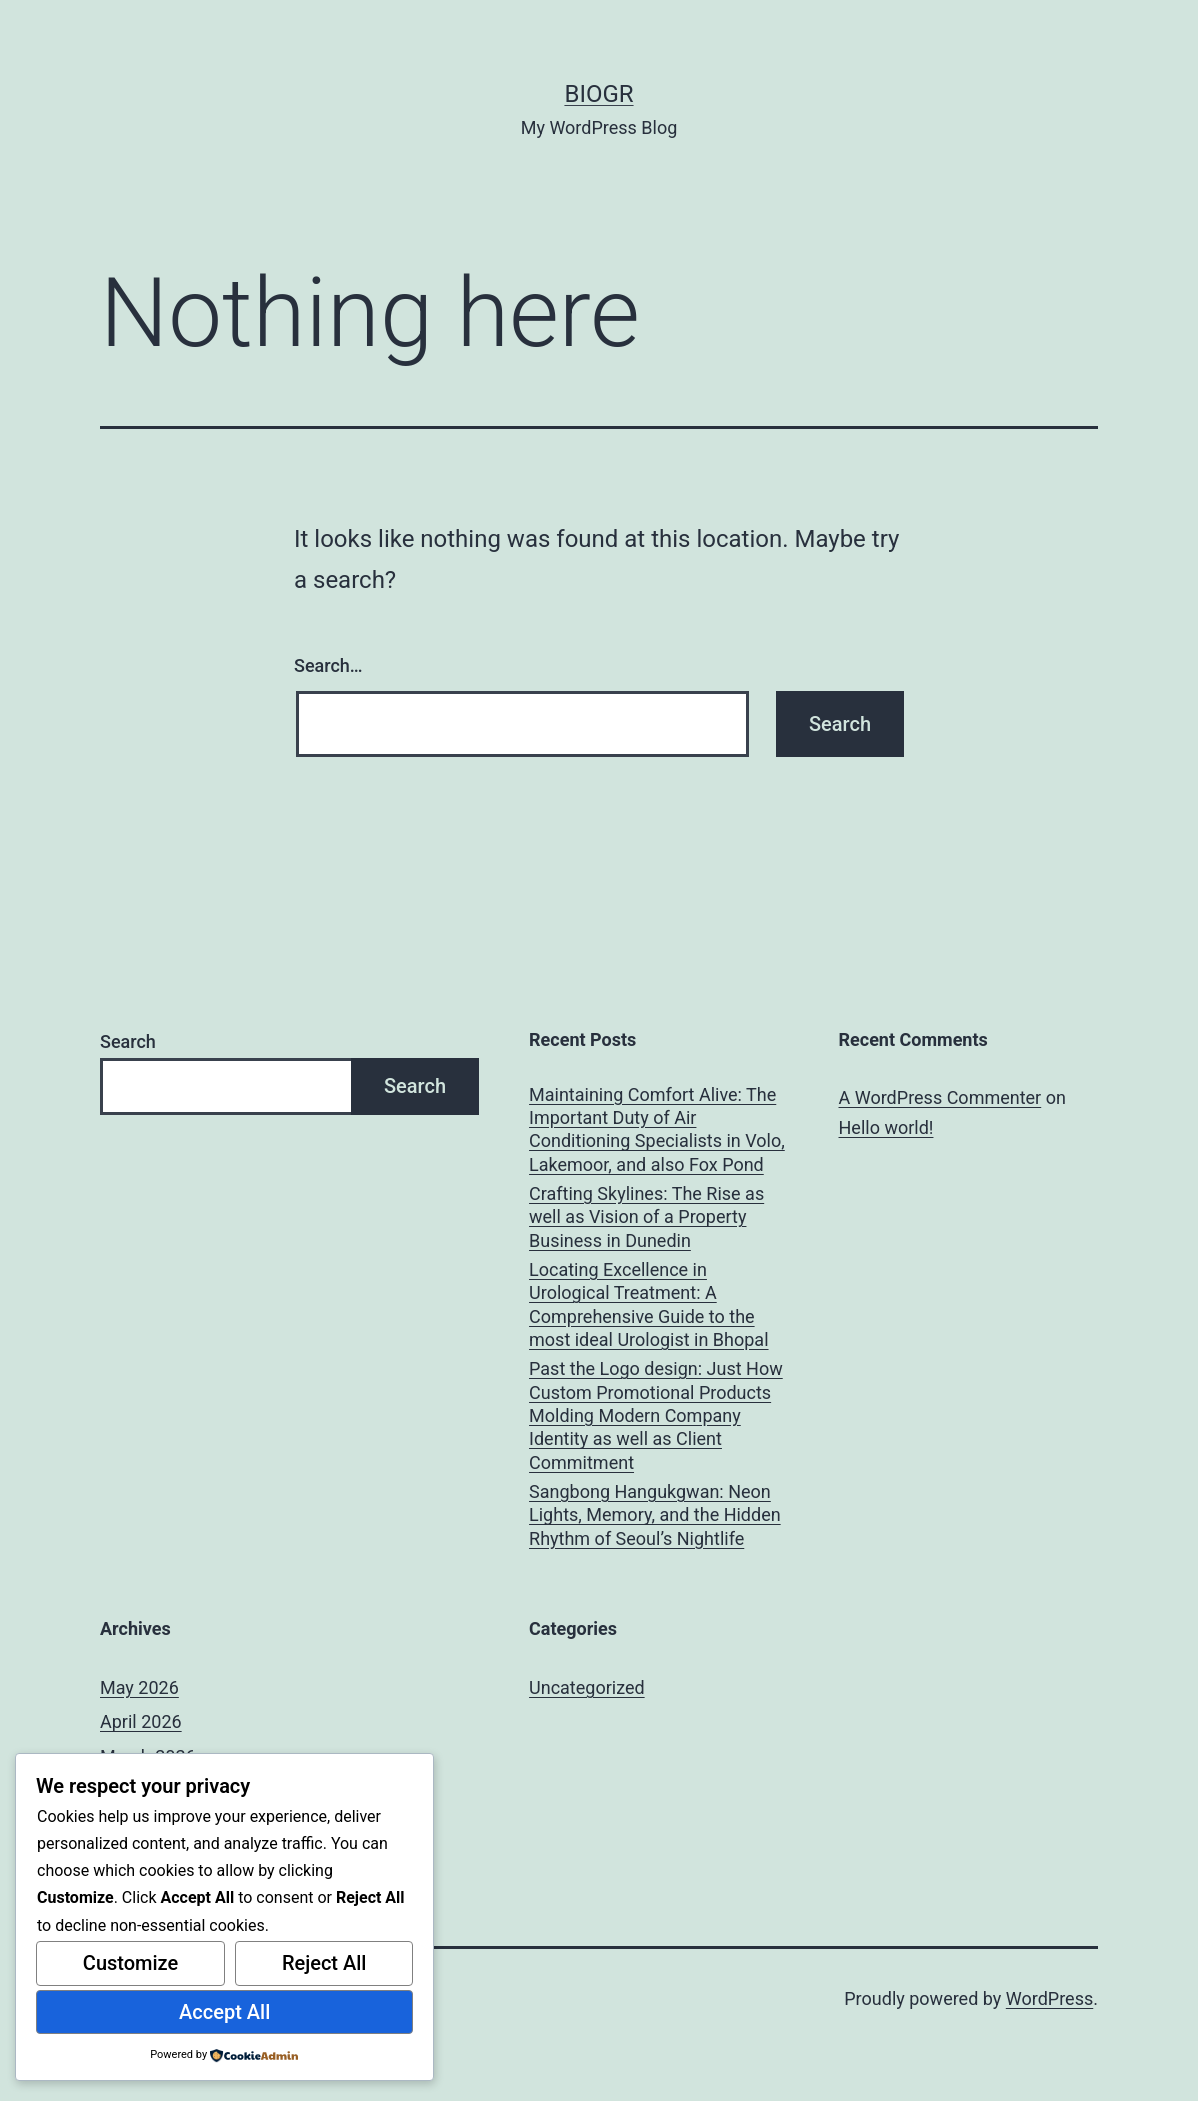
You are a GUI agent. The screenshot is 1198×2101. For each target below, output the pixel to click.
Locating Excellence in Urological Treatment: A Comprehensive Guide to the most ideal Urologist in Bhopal (648, 1304)
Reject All (324, 1963)
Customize (130, 1963)
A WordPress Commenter (940, 1097)
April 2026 (141, 1721)
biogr (598, 94)
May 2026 (139, 1687)
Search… (328, 665)
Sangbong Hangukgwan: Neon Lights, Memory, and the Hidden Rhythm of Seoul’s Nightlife (655, 1515)
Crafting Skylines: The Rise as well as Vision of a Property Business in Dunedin (646, 1217)
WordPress (1049, 1998)
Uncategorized (587, 1687)
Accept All (224, 2012)
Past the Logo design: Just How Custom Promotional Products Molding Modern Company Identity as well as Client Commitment (656, 1415)
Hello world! (886, 1127)
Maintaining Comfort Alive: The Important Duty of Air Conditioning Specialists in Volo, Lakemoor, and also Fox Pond (657, 1129)
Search (128, 1041)
